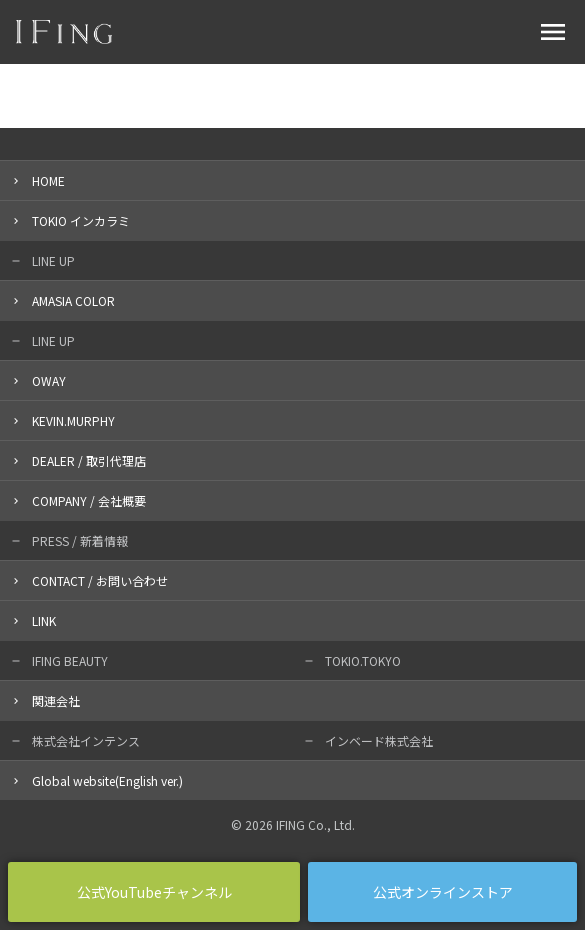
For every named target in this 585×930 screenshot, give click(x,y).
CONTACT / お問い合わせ (100, 580)
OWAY (49, 380)
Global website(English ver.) (107, 780)
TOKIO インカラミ (81, 220)
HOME (48, 180)
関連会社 (56, 700)
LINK (44, 620)
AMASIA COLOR (73, 300)
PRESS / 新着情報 (80, 540)
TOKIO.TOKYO (363, 660)
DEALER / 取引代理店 (89, 460)
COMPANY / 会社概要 (89, 500)
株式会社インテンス (86, 740)
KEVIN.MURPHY (73, 420)
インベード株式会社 (379, 740)
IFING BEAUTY (70, 660)
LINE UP (53, 260)
